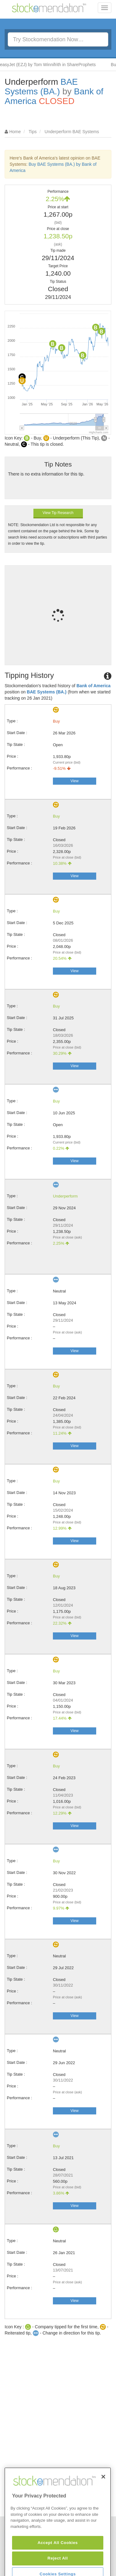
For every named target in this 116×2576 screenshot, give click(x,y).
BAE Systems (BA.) (41, 86)
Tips (33, 131)
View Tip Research (58, 513)
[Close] (103, 2499)
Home (15, 131)
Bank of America (93, 685)
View (75, 781)
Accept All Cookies (57, 2564)
